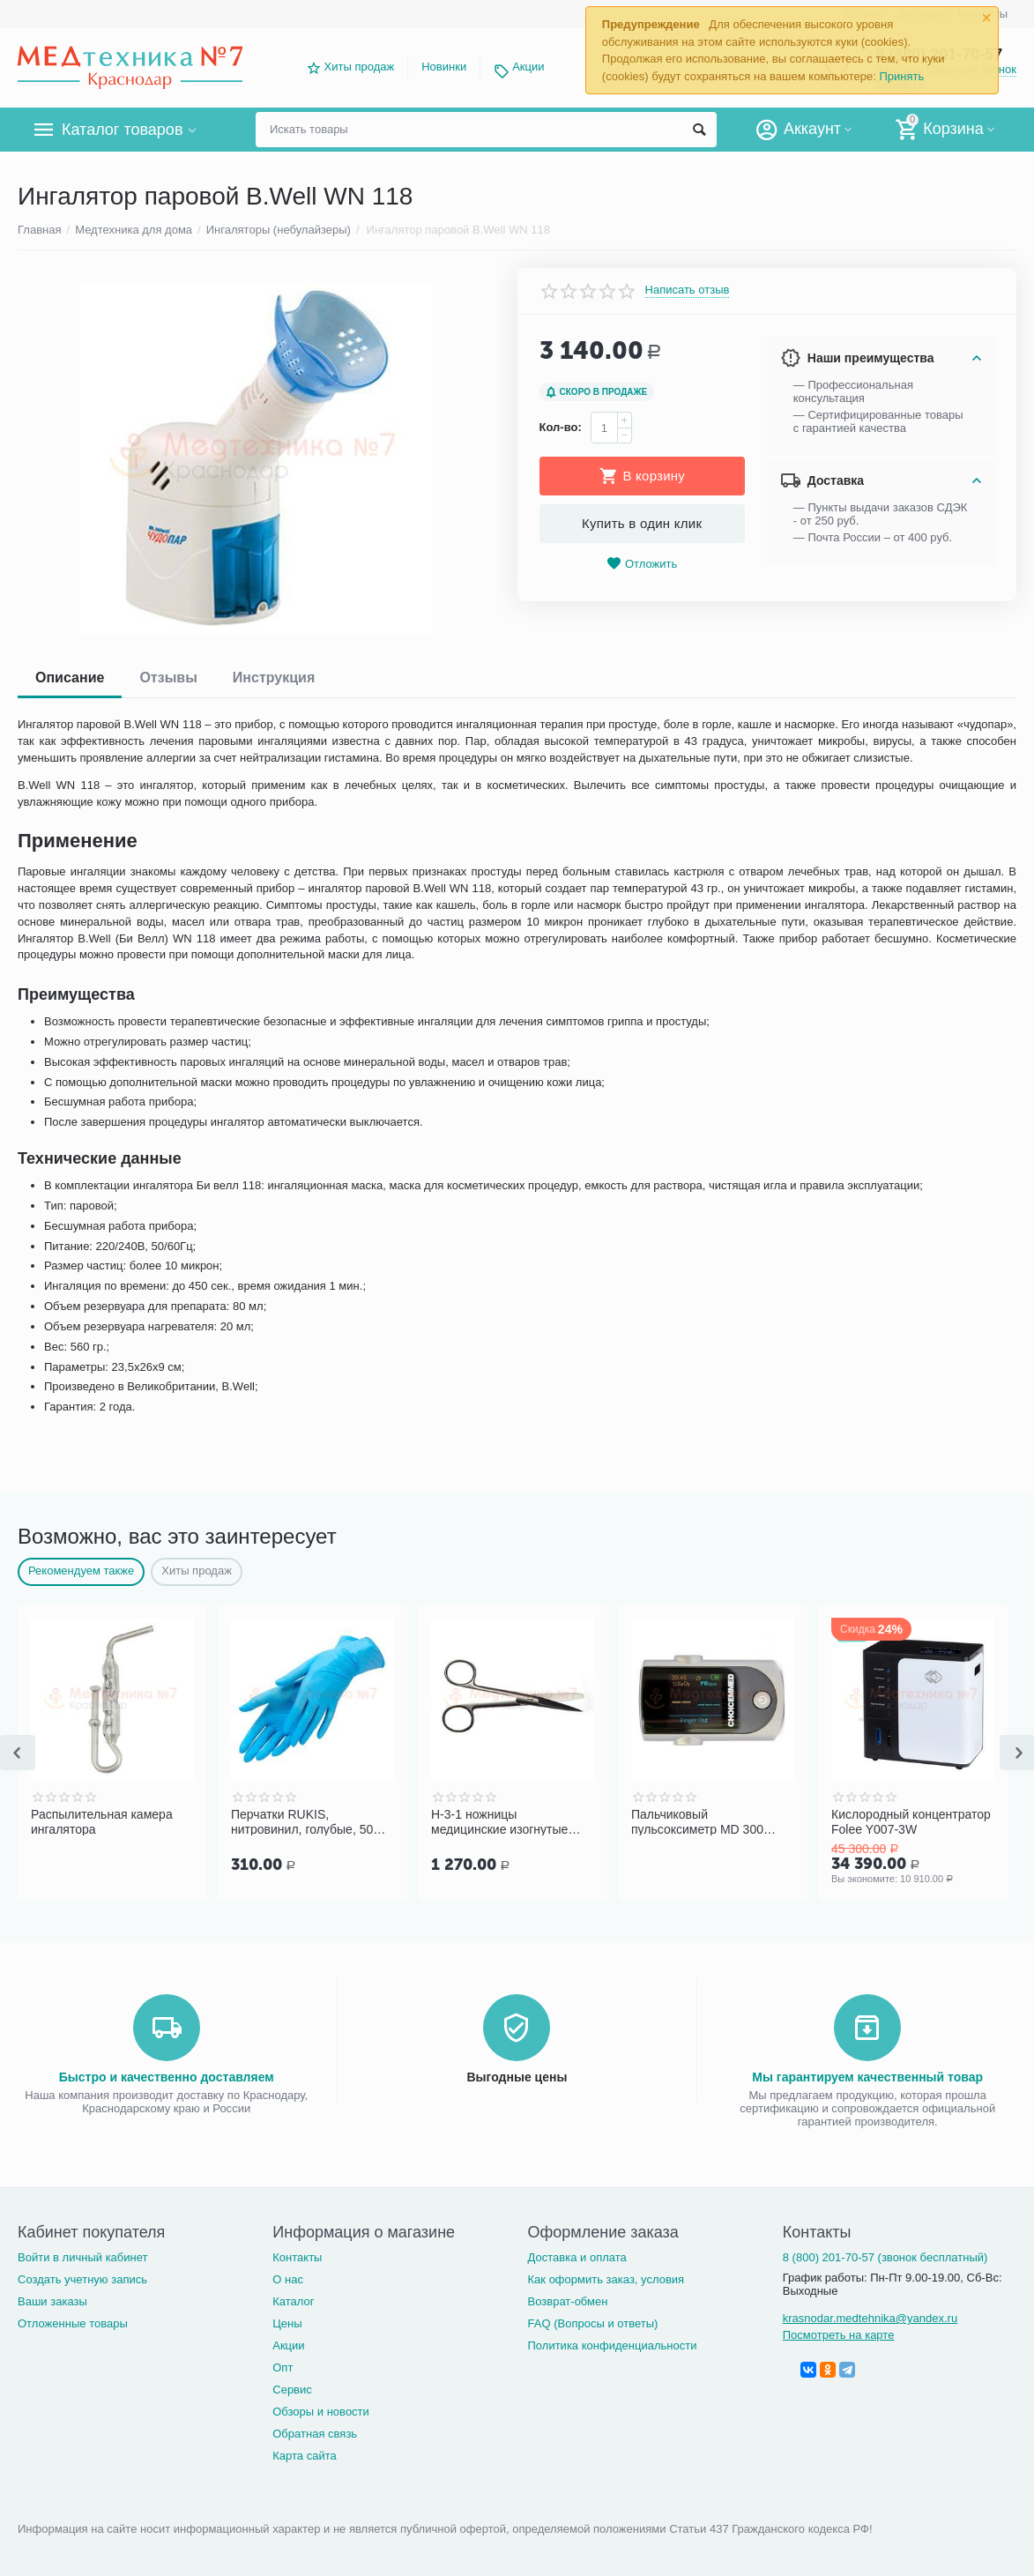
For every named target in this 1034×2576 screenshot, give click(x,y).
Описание (69, 677)
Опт (282, 2367)
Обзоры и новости (320, 2411)
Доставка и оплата (577, 2257)
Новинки (443, 66)
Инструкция (274, 677)
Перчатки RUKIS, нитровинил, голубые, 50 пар (302, 1821)
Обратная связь (314, 2433)
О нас (287, 2279)
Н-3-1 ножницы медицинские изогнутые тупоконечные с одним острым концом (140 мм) (501, 1821)
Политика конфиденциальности (612, 2345)
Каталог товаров (122, 130)
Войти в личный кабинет (83, 2257)
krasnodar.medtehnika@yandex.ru (870, 2318)
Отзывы (168, 677)
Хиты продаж (359, 66)
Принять (901, 76)
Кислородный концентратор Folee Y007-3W (911, 1821)
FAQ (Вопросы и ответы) (593, 2323)
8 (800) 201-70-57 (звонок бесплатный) (885, 2257)
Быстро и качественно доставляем (166, 2077)
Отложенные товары (73, 2323)
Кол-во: (560, 427)
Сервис (292, 2389)
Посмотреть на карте (839, 2334)
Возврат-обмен (568, 2301)
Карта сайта (304, 2455)
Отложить (641, 563)
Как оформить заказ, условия (606, 2279)
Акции (528, 66)
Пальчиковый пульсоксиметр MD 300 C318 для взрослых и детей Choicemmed (710, 1821)
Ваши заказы (52, 2301)
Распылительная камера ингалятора (102, 1821)
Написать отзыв (687, 290)
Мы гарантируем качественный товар (867, 2077)
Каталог (293, 2301)
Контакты (297, 2257)
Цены (286, 2323)
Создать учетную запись (82, 2279)
